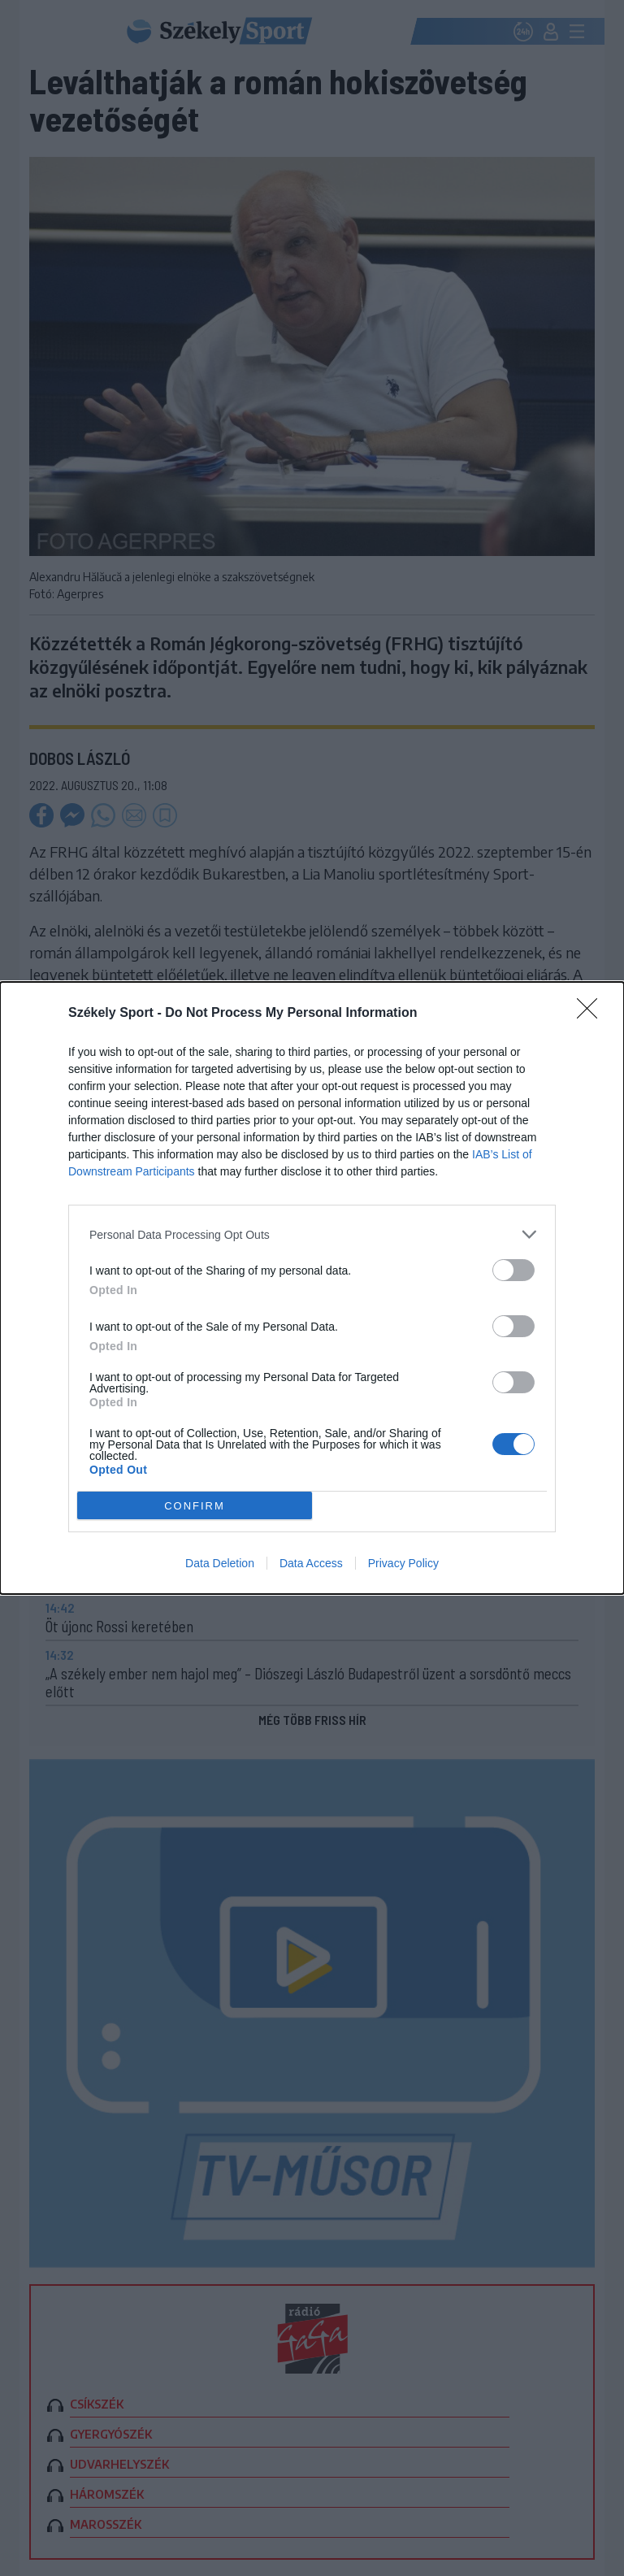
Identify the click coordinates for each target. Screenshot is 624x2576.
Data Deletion (219, 1563)
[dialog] (312, 1288)
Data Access (311, 1563)
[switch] (513, 1270)
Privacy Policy (403, 1563)
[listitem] (312, 1234)
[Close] (592, 1013)
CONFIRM (194, 1506)
